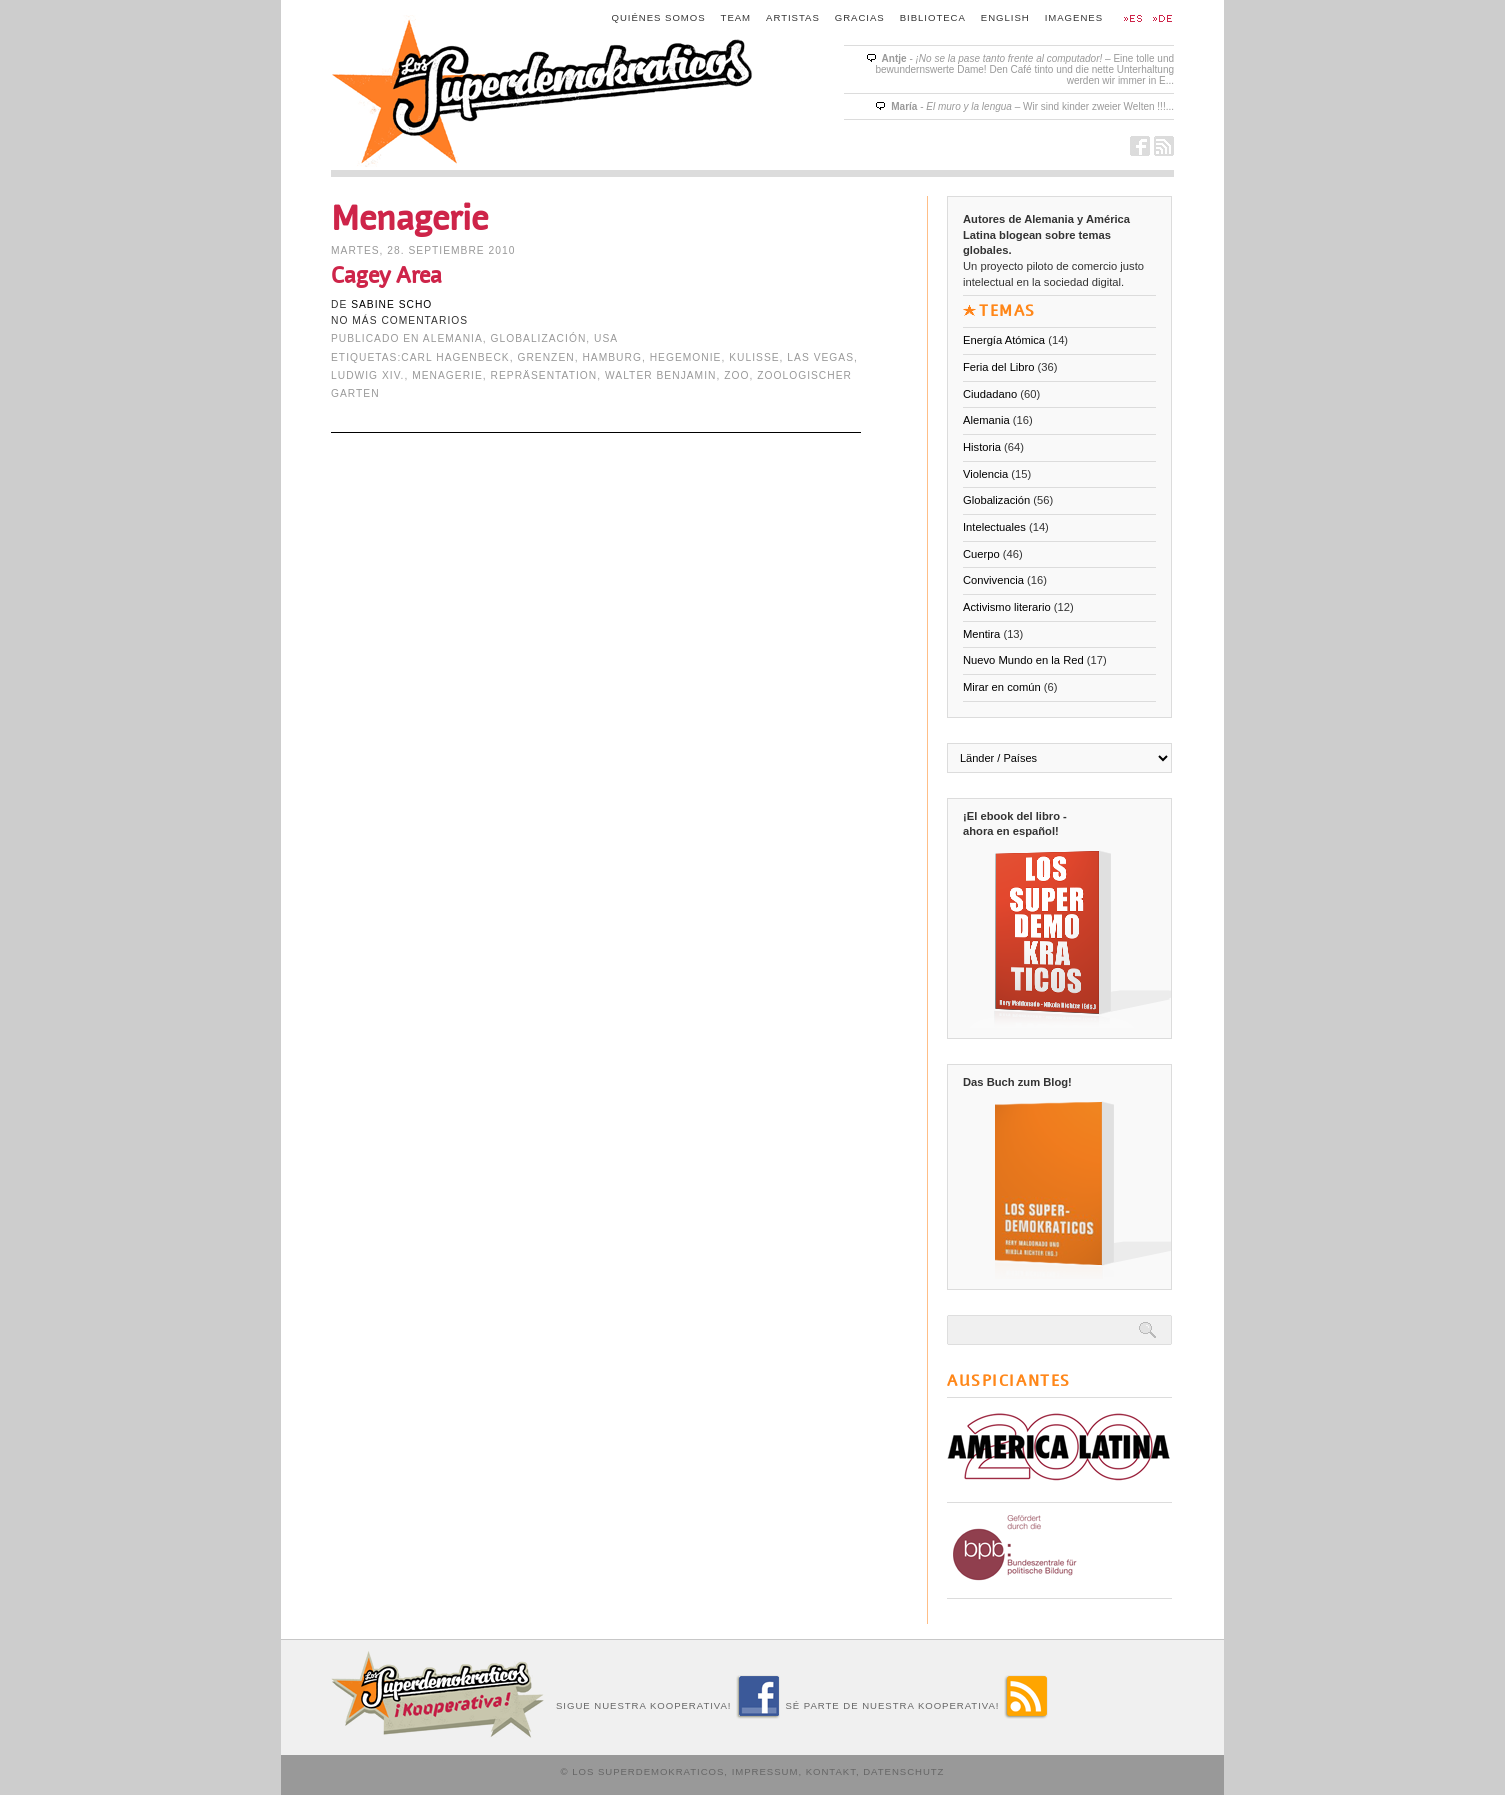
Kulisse (754, 357)
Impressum (765, 1771)
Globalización (539, 338)
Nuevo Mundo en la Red (1023, 660)
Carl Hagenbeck (455, 357)
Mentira (981, 634)
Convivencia (993, 580)
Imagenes (1074, 17)
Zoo (736, 375)
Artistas (793, 17)
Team (736, 17)
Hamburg (611, 357)
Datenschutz (903, 1771)
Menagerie (447, 375)
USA (606, 338)
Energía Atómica (1004, 340)
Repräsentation (544, 375)
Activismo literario (1007, 607)
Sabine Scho (391, 304)
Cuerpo (981, 554)
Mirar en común (1002, 687)
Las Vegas (820, 357)
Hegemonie (686, 357)
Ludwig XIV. (367, 375)
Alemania (453, 338)
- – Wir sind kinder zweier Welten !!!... (1032, 106)
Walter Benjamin (660, 375)
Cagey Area (386, 275)
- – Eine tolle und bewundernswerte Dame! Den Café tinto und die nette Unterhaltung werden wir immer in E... (1024, 69)
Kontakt (831, 1771)
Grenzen (545, 357)
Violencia (985, 474)
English (1005, 17)
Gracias (860, 17)
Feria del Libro (999, 367)
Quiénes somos (659, 17)
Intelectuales (994, 527)
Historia (982, 447)
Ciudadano (990, 394)
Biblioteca (933, 17)
